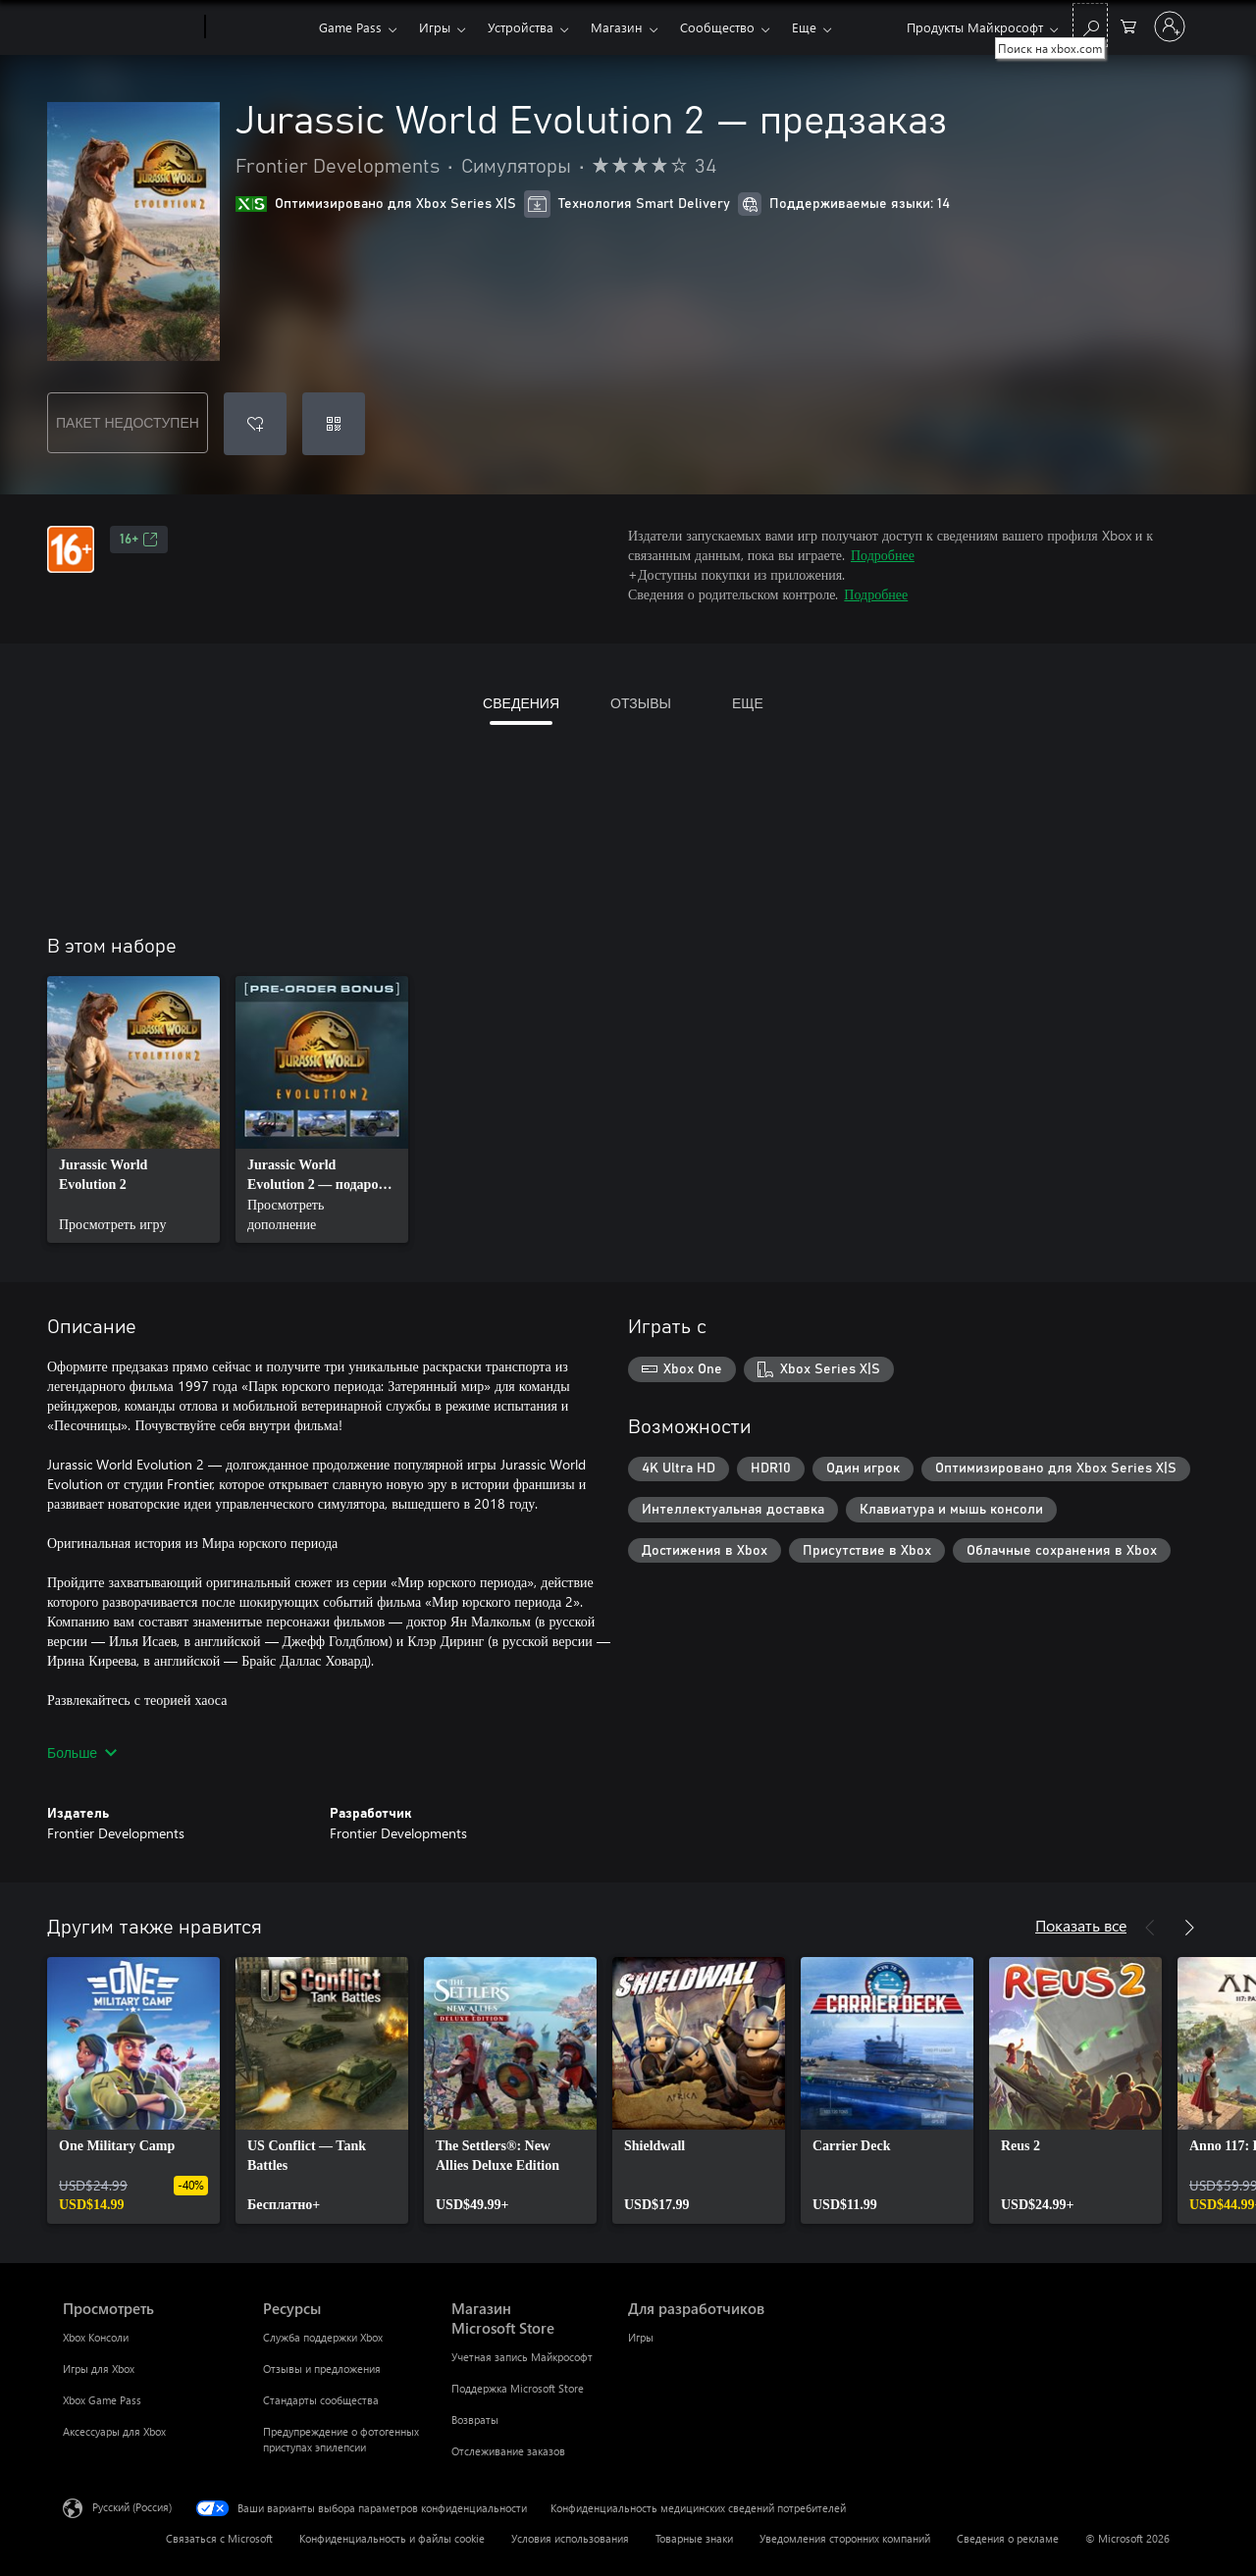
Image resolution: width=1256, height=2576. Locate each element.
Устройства (520, 27)
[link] (133, 1109)
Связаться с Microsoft (219, 2538)
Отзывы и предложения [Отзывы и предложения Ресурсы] (322, 2368)
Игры (434, 27)
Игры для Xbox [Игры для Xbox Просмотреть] (98, 2368)
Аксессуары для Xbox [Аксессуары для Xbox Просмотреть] (114, 2431)
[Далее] (1189, 1927)
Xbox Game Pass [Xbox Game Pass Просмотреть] (102, 2400)
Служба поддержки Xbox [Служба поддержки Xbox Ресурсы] (323, 2337)
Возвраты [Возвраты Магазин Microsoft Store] (474, 2419)
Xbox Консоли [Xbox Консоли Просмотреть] (96, 2337)
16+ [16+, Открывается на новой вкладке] (139, 539)
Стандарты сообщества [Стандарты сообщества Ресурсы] (321, 2400)
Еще (804, 27)
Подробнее (883, 554)
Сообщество (717, 27)
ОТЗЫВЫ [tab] (640, 703)
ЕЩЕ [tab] (747, 703)
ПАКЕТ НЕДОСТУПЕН (127, 422)
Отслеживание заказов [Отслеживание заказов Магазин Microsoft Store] (508, 2451)
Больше (82, 1752)
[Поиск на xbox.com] (1090, 25)
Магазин (617, 27)
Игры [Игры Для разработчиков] (641, 2337)
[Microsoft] (130, 27)
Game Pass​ (350, 27)
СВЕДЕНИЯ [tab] (521, 703)
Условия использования (570, 2538)
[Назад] (1150, 1927)
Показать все (1080, 1925)
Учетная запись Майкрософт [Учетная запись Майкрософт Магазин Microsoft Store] (522, 2356)
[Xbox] (259, 27)
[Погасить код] (333, 423)
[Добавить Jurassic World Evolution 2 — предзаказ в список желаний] (255, 423)
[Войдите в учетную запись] (1169, 26)
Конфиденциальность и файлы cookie (392, 2538)
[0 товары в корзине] (1128, 25)
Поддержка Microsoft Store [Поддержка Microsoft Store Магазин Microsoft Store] (517, 2388)
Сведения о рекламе (1008, 2538)
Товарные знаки (694, 2538)
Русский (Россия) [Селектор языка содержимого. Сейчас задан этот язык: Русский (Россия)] (132, 2506)
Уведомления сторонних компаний (844, 2538)
